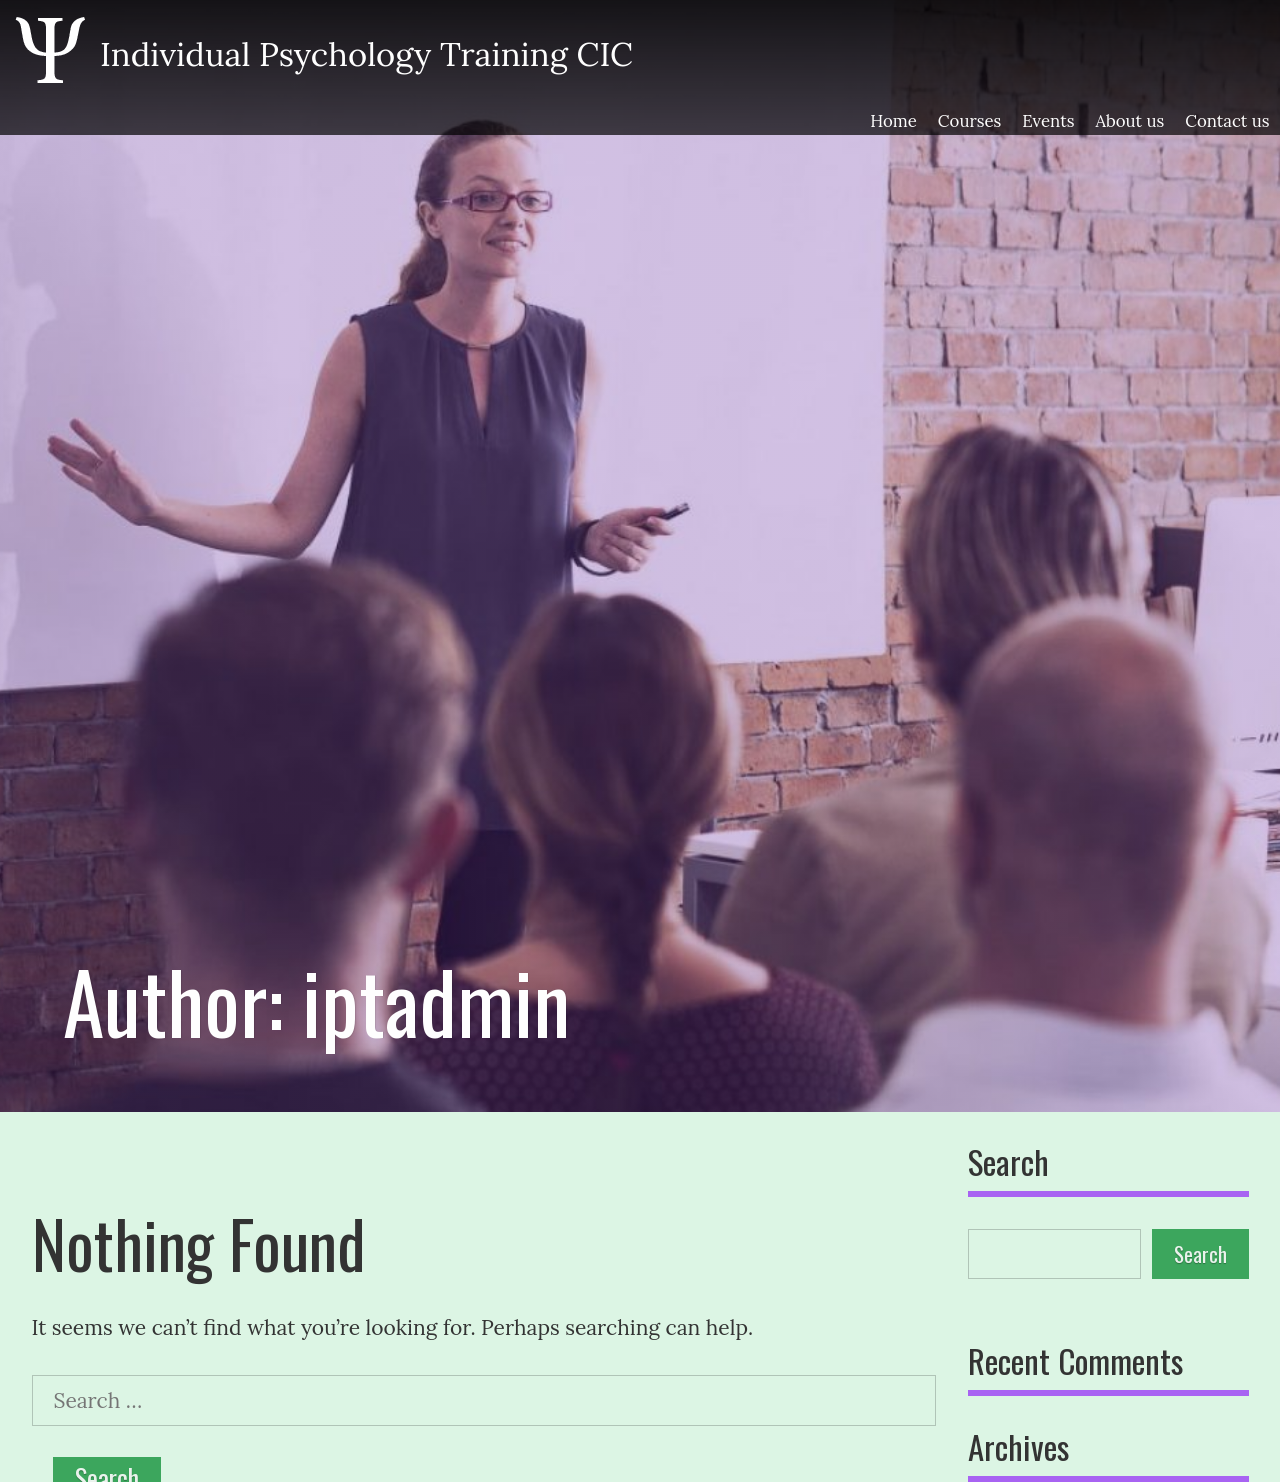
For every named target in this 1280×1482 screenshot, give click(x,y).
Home (893, 121)
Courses (969, 121)
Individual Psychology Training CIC (366, 54)
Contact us (1227, 121)
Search (1008, 1164)
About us (1129, 121)
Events (1048, 121)
